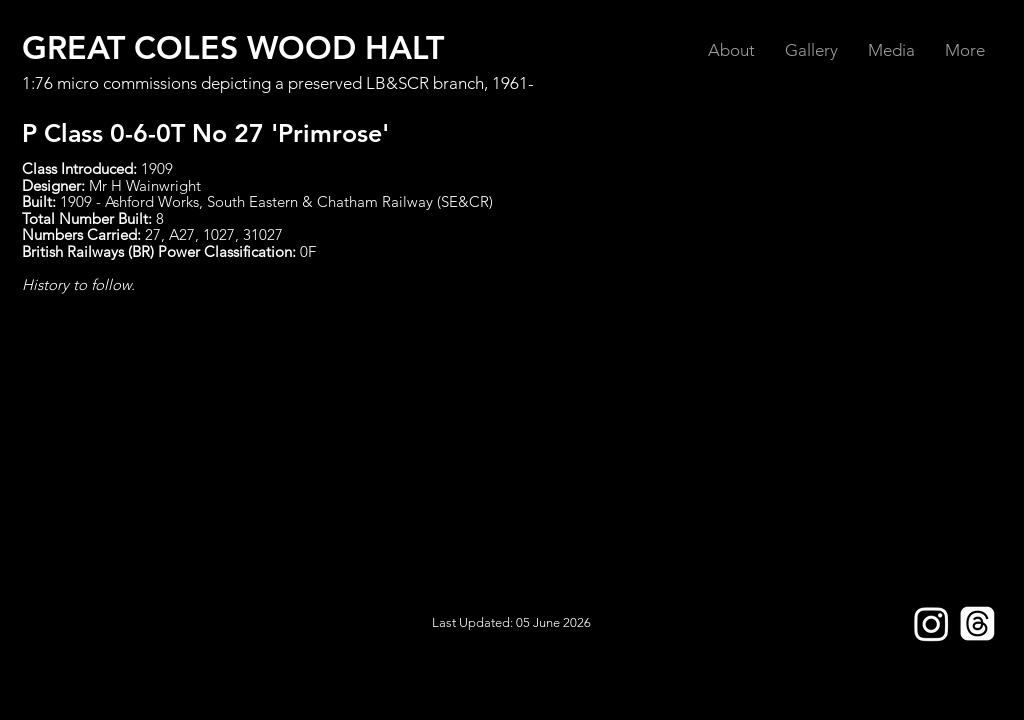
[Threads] (977, 623)
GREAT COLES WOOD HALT (233, 47)
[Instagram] (931, 623)
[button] (731, 50)
